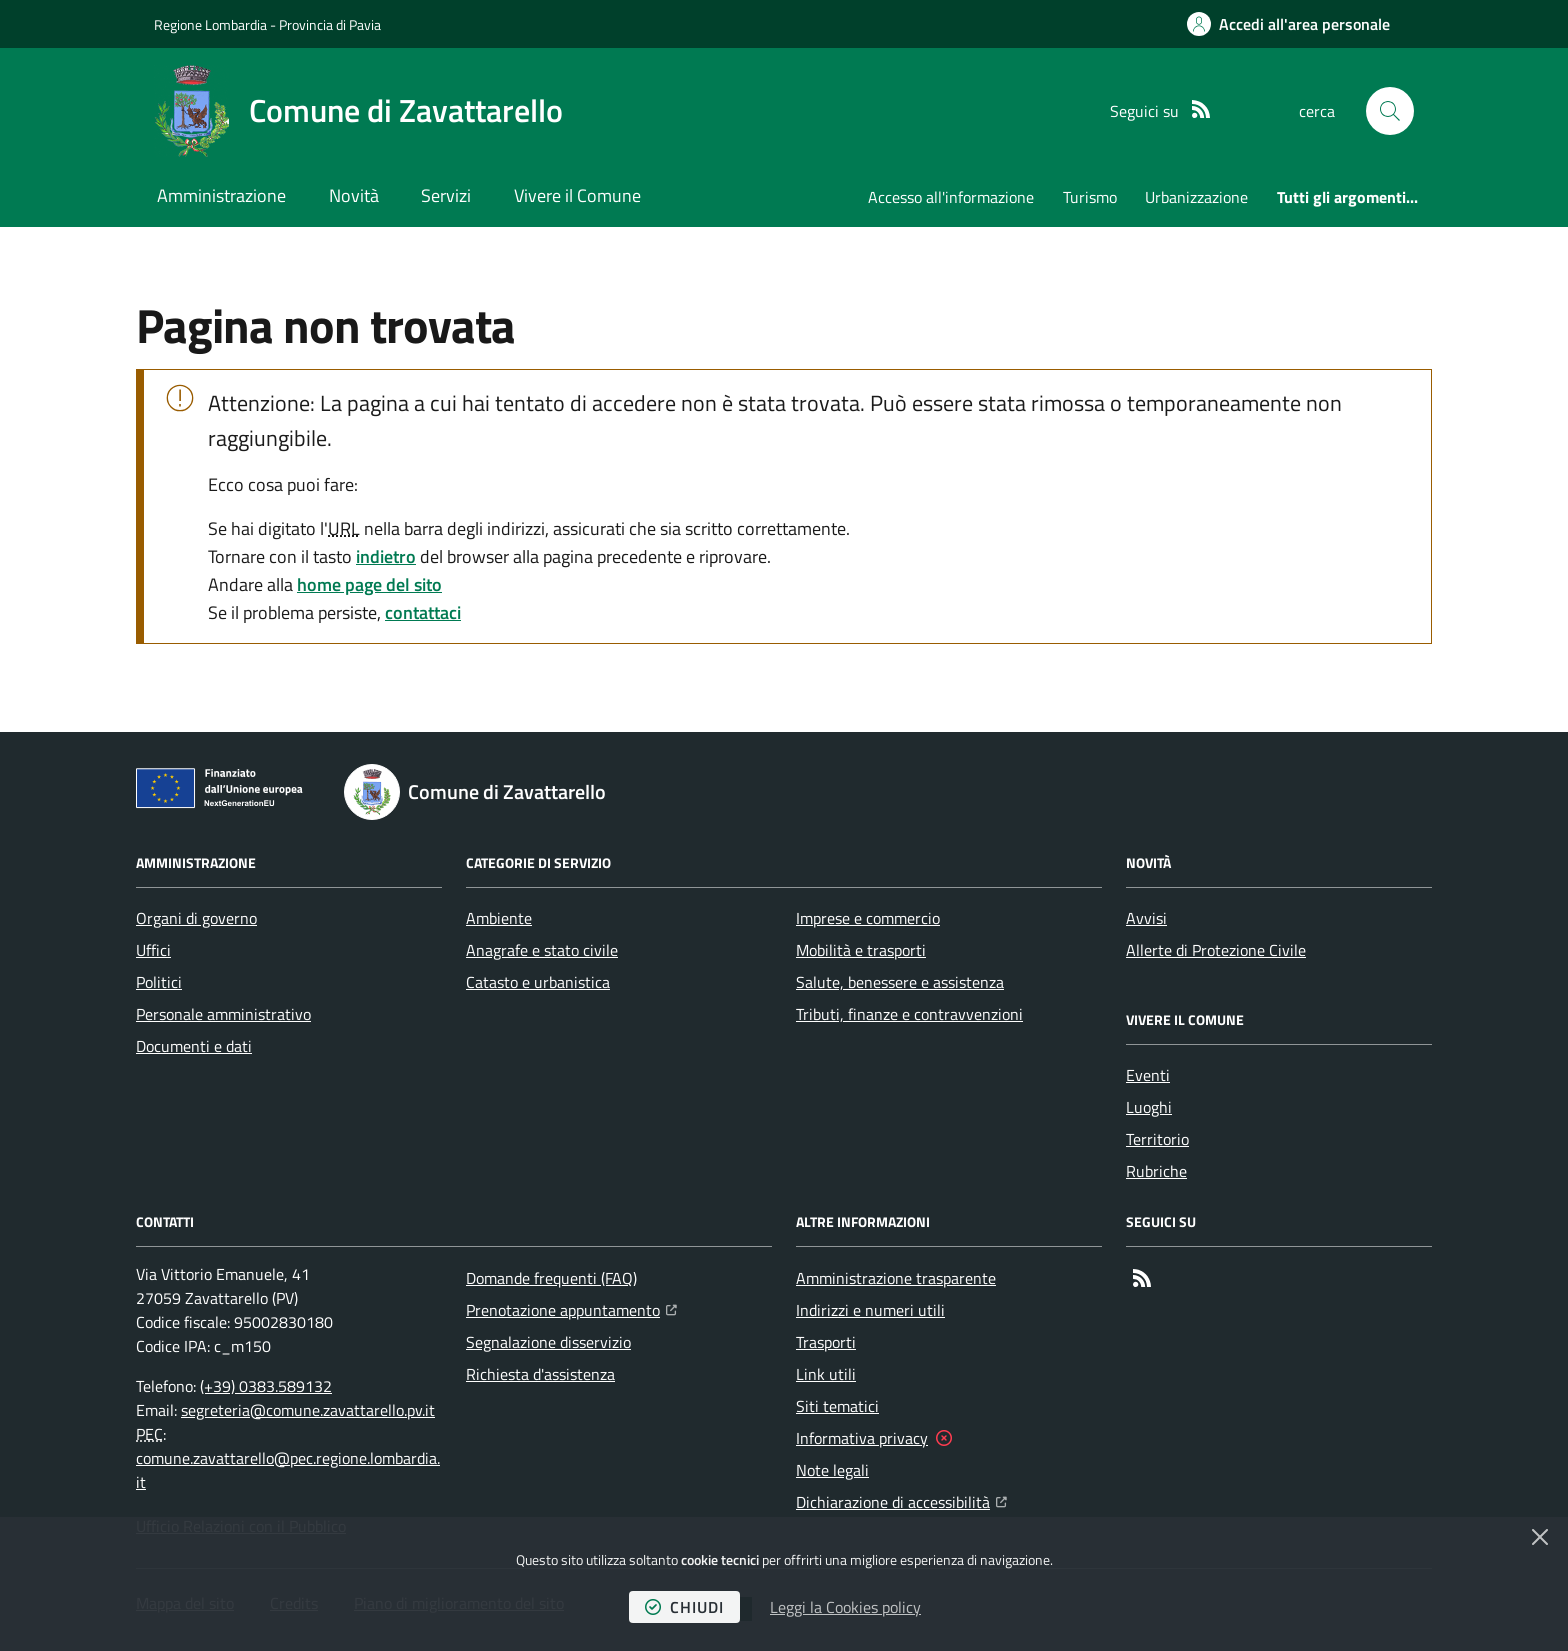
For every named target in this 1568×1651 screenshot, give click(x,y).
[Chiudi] (1540, 1537)
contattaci (423, 612)
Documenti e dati (194, 1046)
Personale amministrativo (223, 1014)
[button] (1390, 111)
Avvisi (1146, 918)
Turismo (1090, 197)
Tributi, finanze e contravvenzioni (909, 1014)
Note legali (832, 1470)
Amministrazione (221, 195)
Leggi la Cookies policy (845, 1607)
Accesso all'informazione (951, 197)
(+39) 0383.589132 (266, 1386)
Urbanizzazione (1196, 197)
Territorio (1157, 1139)
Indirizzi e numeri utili (870, 1310)
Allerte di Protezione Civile (1216, 950)
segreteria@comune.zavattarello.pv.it (308, 1410)
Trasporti (826, 1342)
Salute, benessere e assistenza (900, 982)
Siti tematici (837, 1406)
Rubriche (1156, 1171)
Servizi (446, 195)
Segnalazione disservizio (548, 1342)
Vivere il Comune (577, 195)
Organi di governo (196, 918)
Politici (159, 982)
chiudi (684, 1607)
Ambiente (499, 918)
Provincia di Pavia (330, 24)
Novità (354, 195)
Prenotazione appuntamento (571, 1308)
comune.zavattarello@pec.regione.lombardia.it (288, 1470)
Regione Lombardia (210, 24)
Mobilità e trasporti (861, 950)
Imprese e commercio (868, 918)
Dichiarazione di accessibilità (901, 1500)
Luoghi (1149, 1107)
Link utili (826, 1374)
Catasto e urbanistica (538, 982)
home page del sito (369, 584)
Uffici (153, 950)
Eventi (1148, 1075)
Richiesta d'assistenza (540, 1374)
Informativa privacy (862, 1438)
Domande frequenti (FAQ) (551, 1278)
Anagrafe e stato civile (542, 950)
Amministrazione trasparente (896, 1278)
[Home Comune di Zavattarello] (358, 111)
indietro (386, 556)
